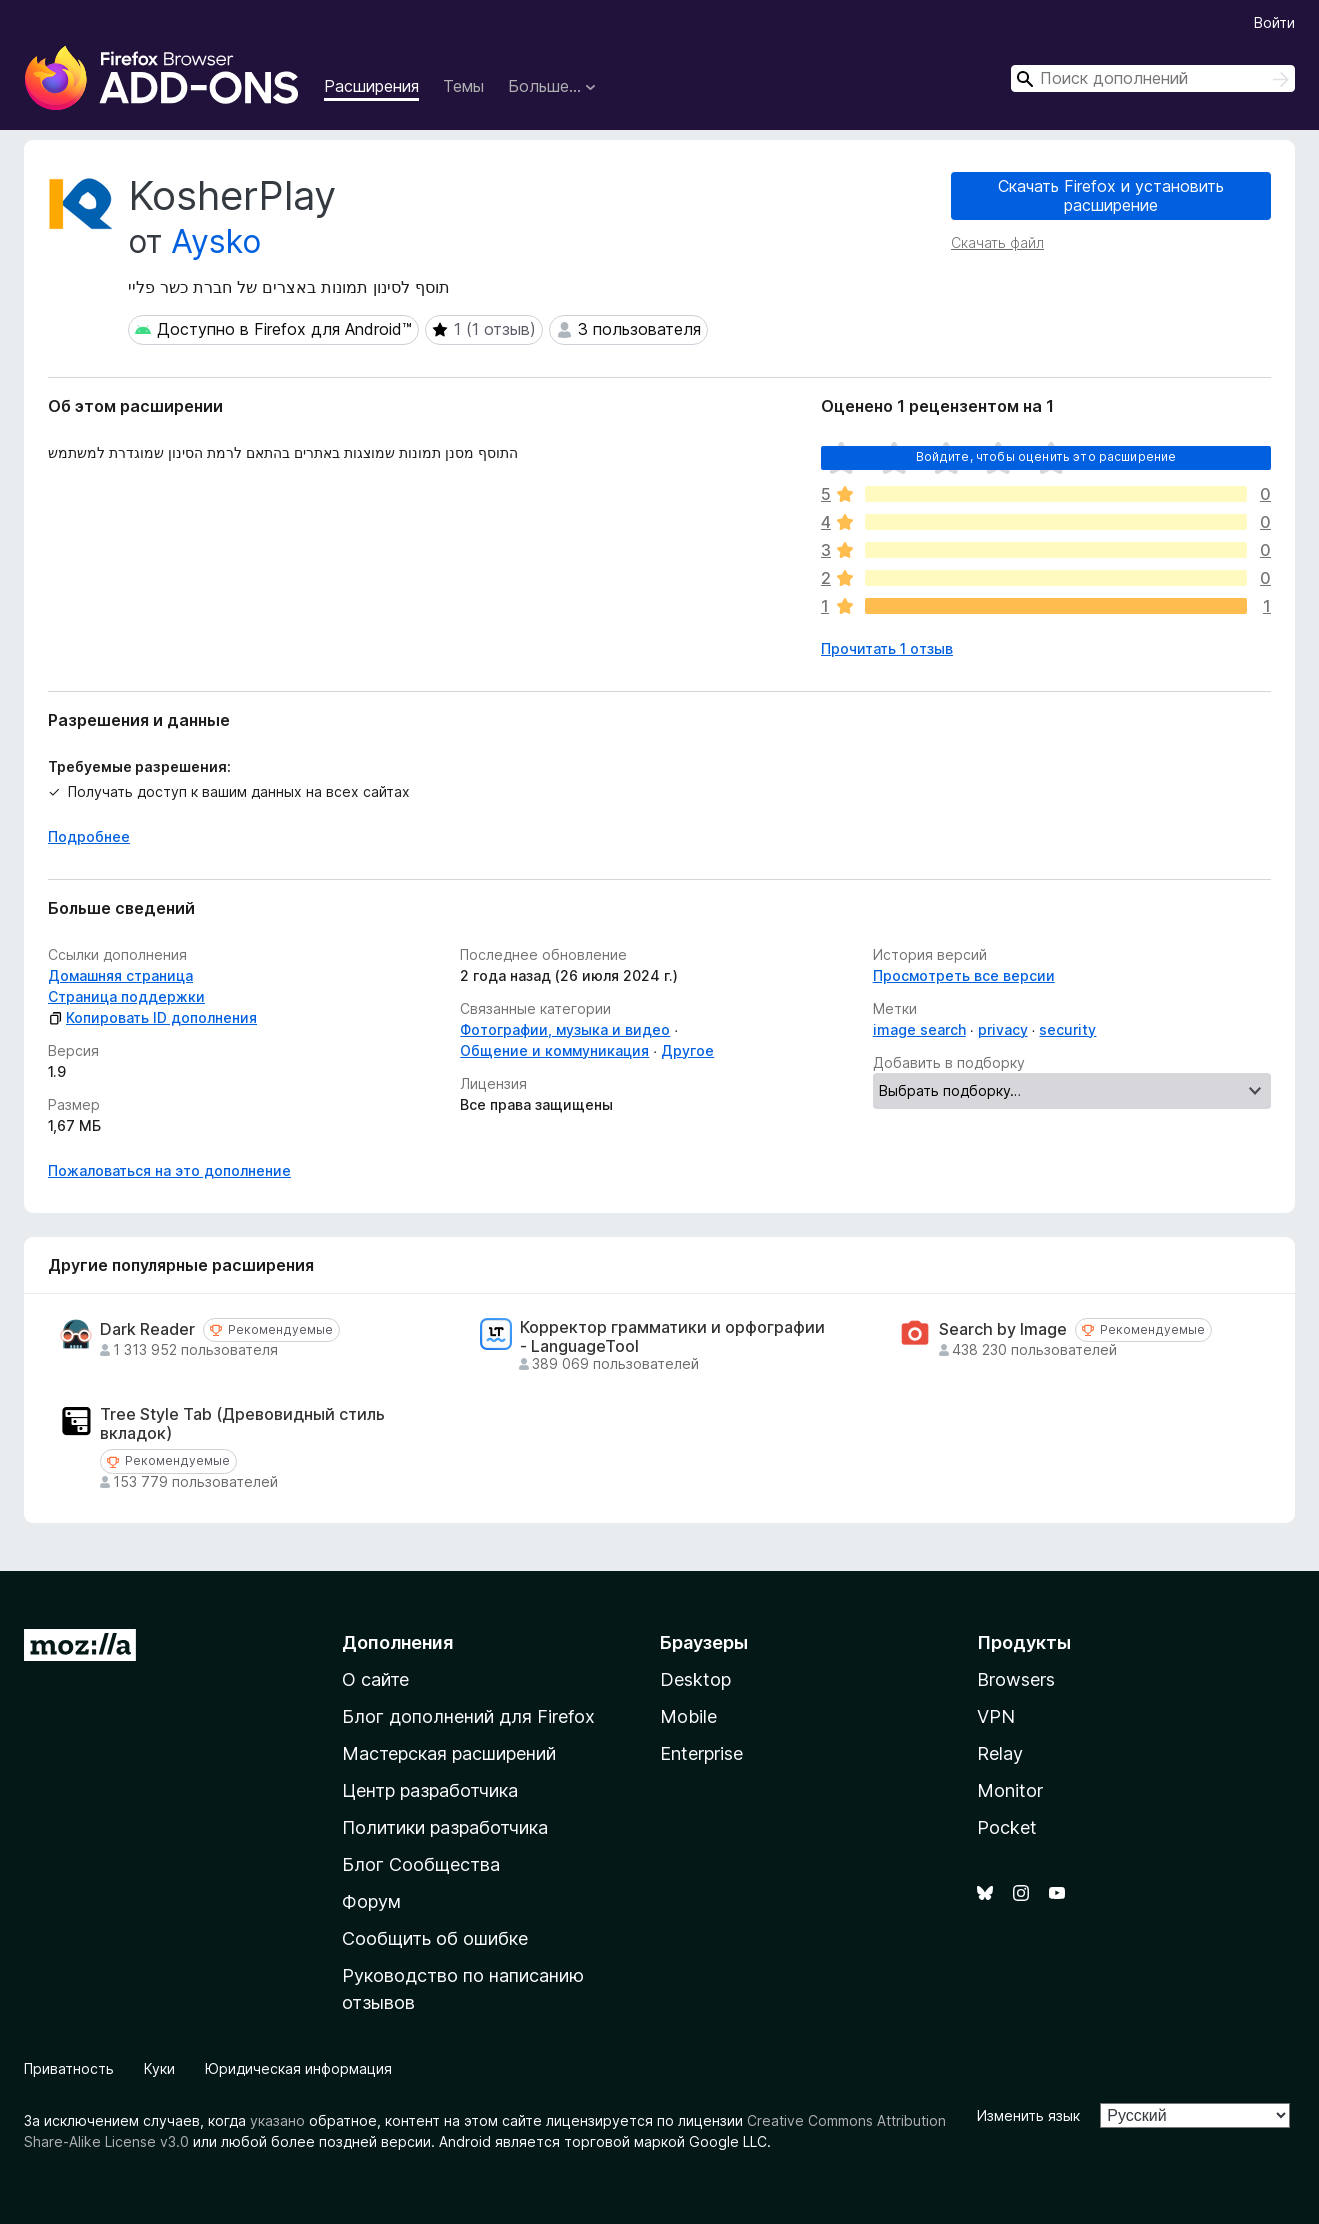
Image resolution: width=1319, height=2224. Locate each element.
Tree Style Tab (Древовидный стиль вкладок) (242, 1424)
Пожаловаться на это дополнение (169, 1170)
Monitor (1010, 1790)
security (1067, 1029)
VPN (996, 1716)
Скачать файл (997, 242)
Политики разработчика (445, 1827)
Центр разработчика (430, 1790)
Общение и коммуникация (554, 1050)
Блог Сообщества (421, 1864)
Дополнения (397, 1642)
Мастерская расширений (449, 1753)
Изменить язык (1028, 2115)
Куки (159, 2068)
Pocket (1007, 1827)
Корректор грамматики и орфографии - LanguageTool (672, 1337)
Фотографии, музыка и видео (565, 1029)
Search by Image (1003, 1329)
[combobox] (1153, 78)
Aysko (216, 241)
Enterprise (701, 1753)
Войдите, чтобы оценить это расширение (1046, 456)
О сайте (375, 1679)
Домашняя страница (120, 975)
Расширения (371, 86)
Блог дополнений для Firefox (468, 1716)
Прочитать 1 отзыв (887, 648)
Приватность (69, 2068)
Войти (1274, 22)
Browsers (1016, 1679)
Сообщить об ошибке (435, 1938)
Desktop (695, 1679)
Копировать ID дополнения (152, 1017)
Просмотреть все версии (964, 975)
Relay (1000, 1753)
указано (277, 2120)
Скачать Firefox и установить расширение (1111, 195)
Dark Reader (147, 1329)
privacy (1003, 1029)
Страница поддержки (126, 996)
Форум (371, 1901)
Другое (687, 1050)
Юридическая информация (298, 2068)
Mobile (688, 1716)
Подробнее (89, 836)
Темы (463, 86)
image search (919, 1029)
